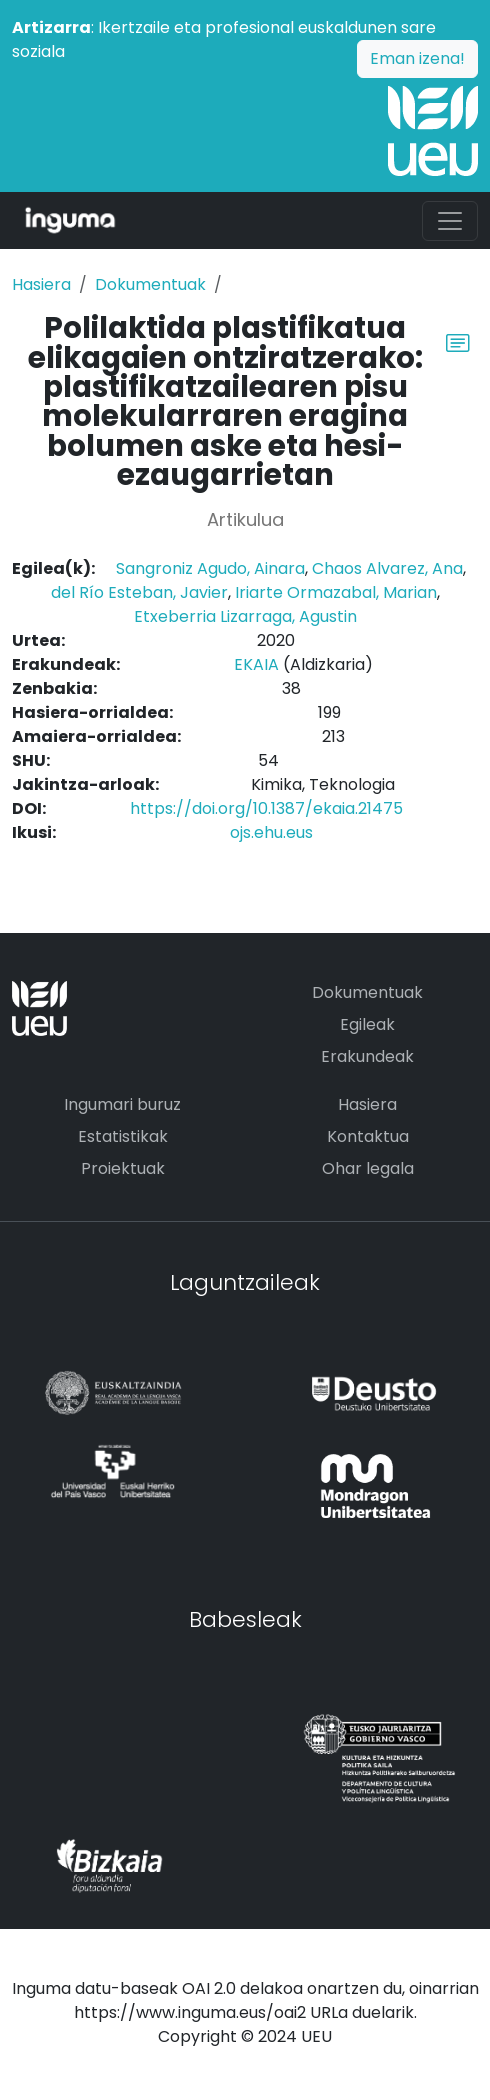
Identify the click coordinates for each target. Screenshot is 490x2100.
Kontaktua (368, 1136)
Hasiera (41, 284)
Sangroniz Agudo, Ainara (210, 568)
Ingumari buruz (122, 1104)
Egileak (367, 1024)
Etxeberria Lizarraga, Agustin (245, 616)
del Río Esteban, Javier (139, 592)
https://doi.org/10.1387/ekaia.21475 (266, 808)
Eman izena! (417, 58)
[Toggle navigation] (450, 221)
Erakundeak (367, 1056)
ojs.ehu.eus (271, 832)
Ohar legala (368, 1168)
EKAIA (256, 664)
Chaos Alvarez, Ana (387, 568)
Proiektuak (123, 1168)
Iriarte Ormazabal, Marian (336, 592)
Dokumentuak (150, 284)
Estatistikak (123, 1136)
